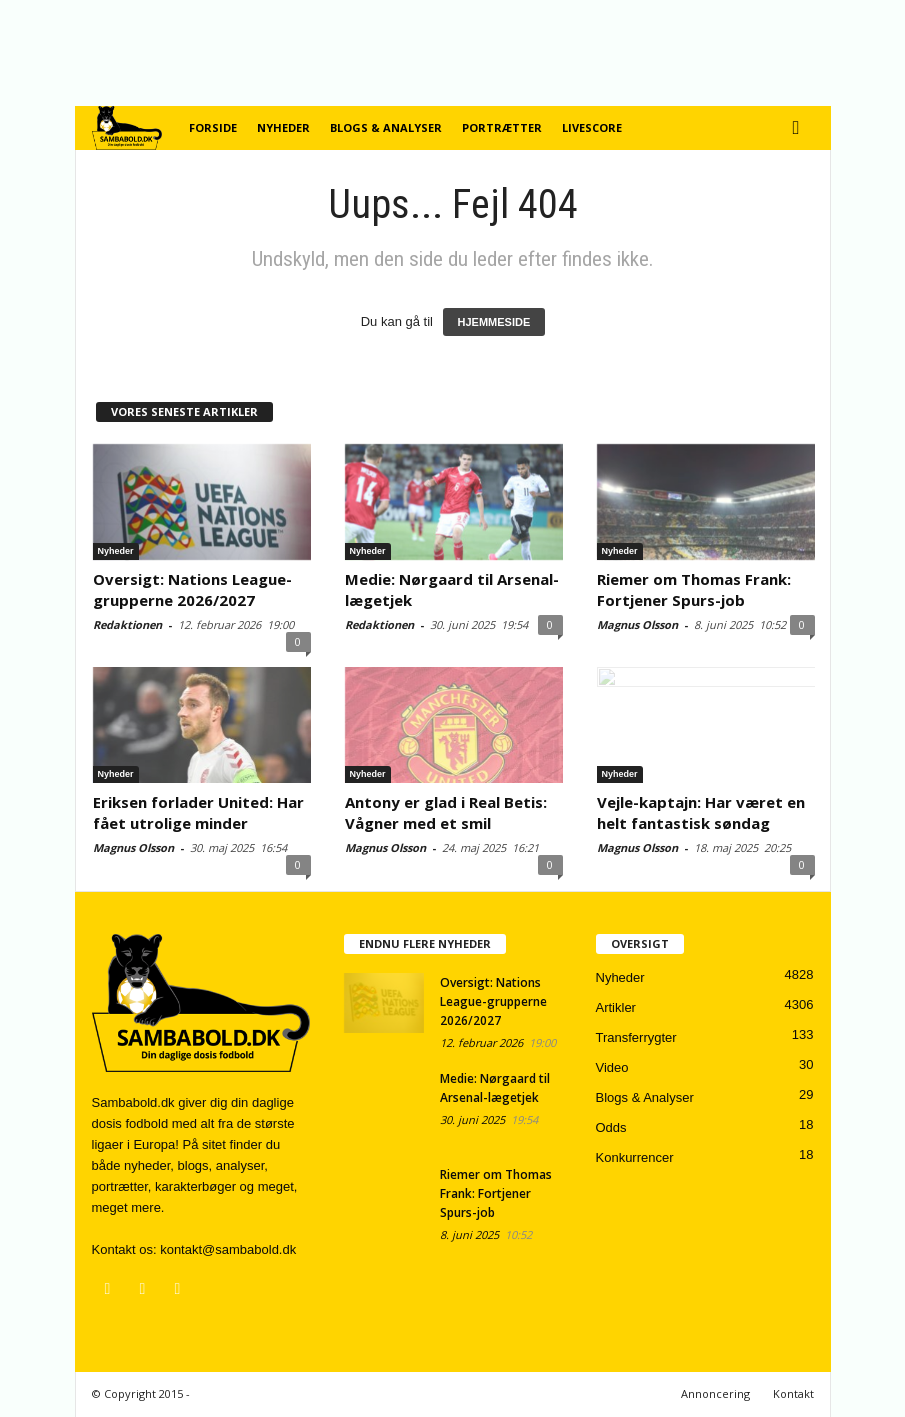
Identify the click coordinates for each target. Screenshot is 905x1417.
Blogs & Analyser (386, 127)
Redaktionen (127, 624)
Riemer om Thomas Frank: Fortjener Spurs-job (694, 589)
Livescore (592, 127)
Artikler (616, 1007)
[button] (801, 128)
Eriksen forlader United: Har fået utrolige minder (198, 812)
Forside (213, 127)
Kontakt (793, 1393)
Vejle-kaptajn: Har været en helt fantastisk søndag (701, 812)
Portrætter (502, 127)
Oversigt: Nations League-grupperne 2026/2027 (192, 589)
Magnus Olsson (637, 624)
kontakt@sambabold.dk (228, 1249)
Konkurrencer (635, 1157)
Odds (611, 1127)
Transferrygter (636, 1037)
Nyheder (283, 127)
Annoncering (715, 1393)
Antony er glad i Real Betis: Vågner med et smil (446, 812)
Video (612, 1067)
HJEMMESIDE (494, 322)
